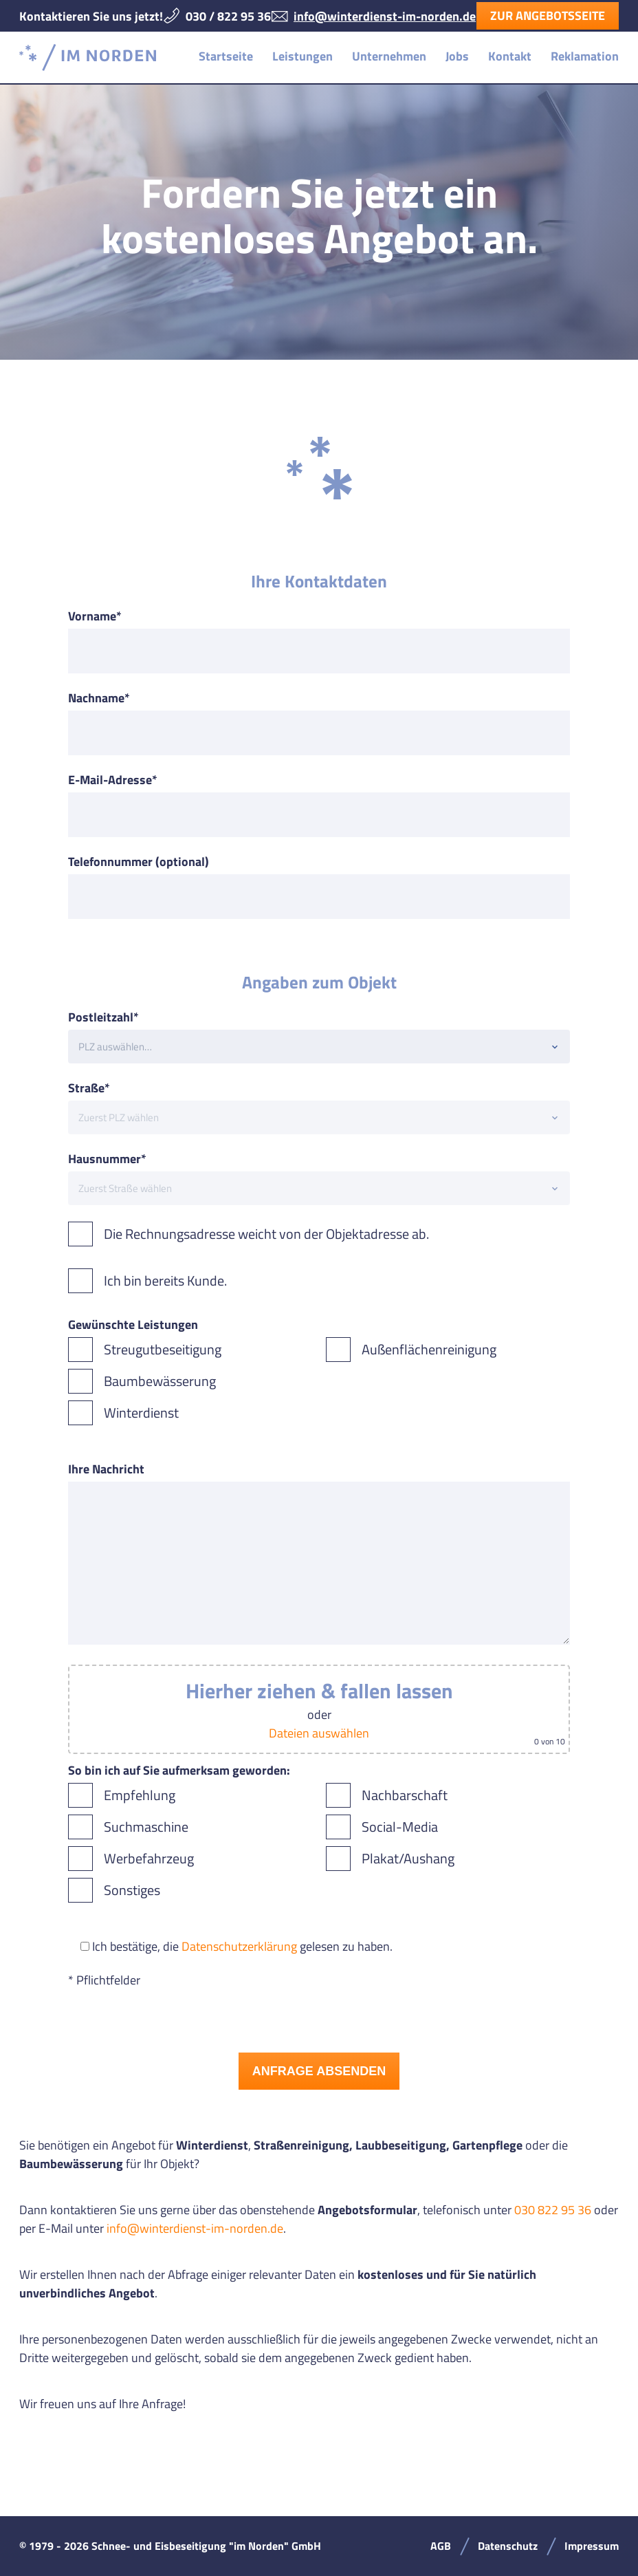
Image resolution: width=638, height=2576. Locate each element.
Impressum (591, 2545)
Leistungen (302, 56)
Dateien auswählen (319, 1733)
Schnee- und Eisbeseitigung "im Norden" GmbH (87, 57)
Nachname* (99, 698)
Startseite (226, 56)
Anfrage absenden (319, 2071)
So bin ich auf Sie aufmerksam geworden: (179, 1770)
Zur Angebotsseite (547, 15)
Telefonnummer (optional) (138, 861)
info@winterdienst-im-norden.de (385, 16)
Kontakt (509, 56)
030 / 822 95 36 (228, 16)
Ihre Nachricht (106, 1469)
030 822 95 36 (552, 2209)
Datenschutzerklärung (239, 1946)
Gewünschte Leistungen (133, 1324)
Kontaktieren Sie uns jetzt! (91, 16)
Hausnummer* (107, 1158)
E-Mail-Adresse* (112, 779)
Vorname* (95, 616)
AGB (440, 2545)
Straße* (89, 1088)
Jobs (457, 56)
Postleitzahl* (103, 1017)
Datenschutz (508, 2545)
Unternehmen (389, 56)
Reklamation (585, 56)
